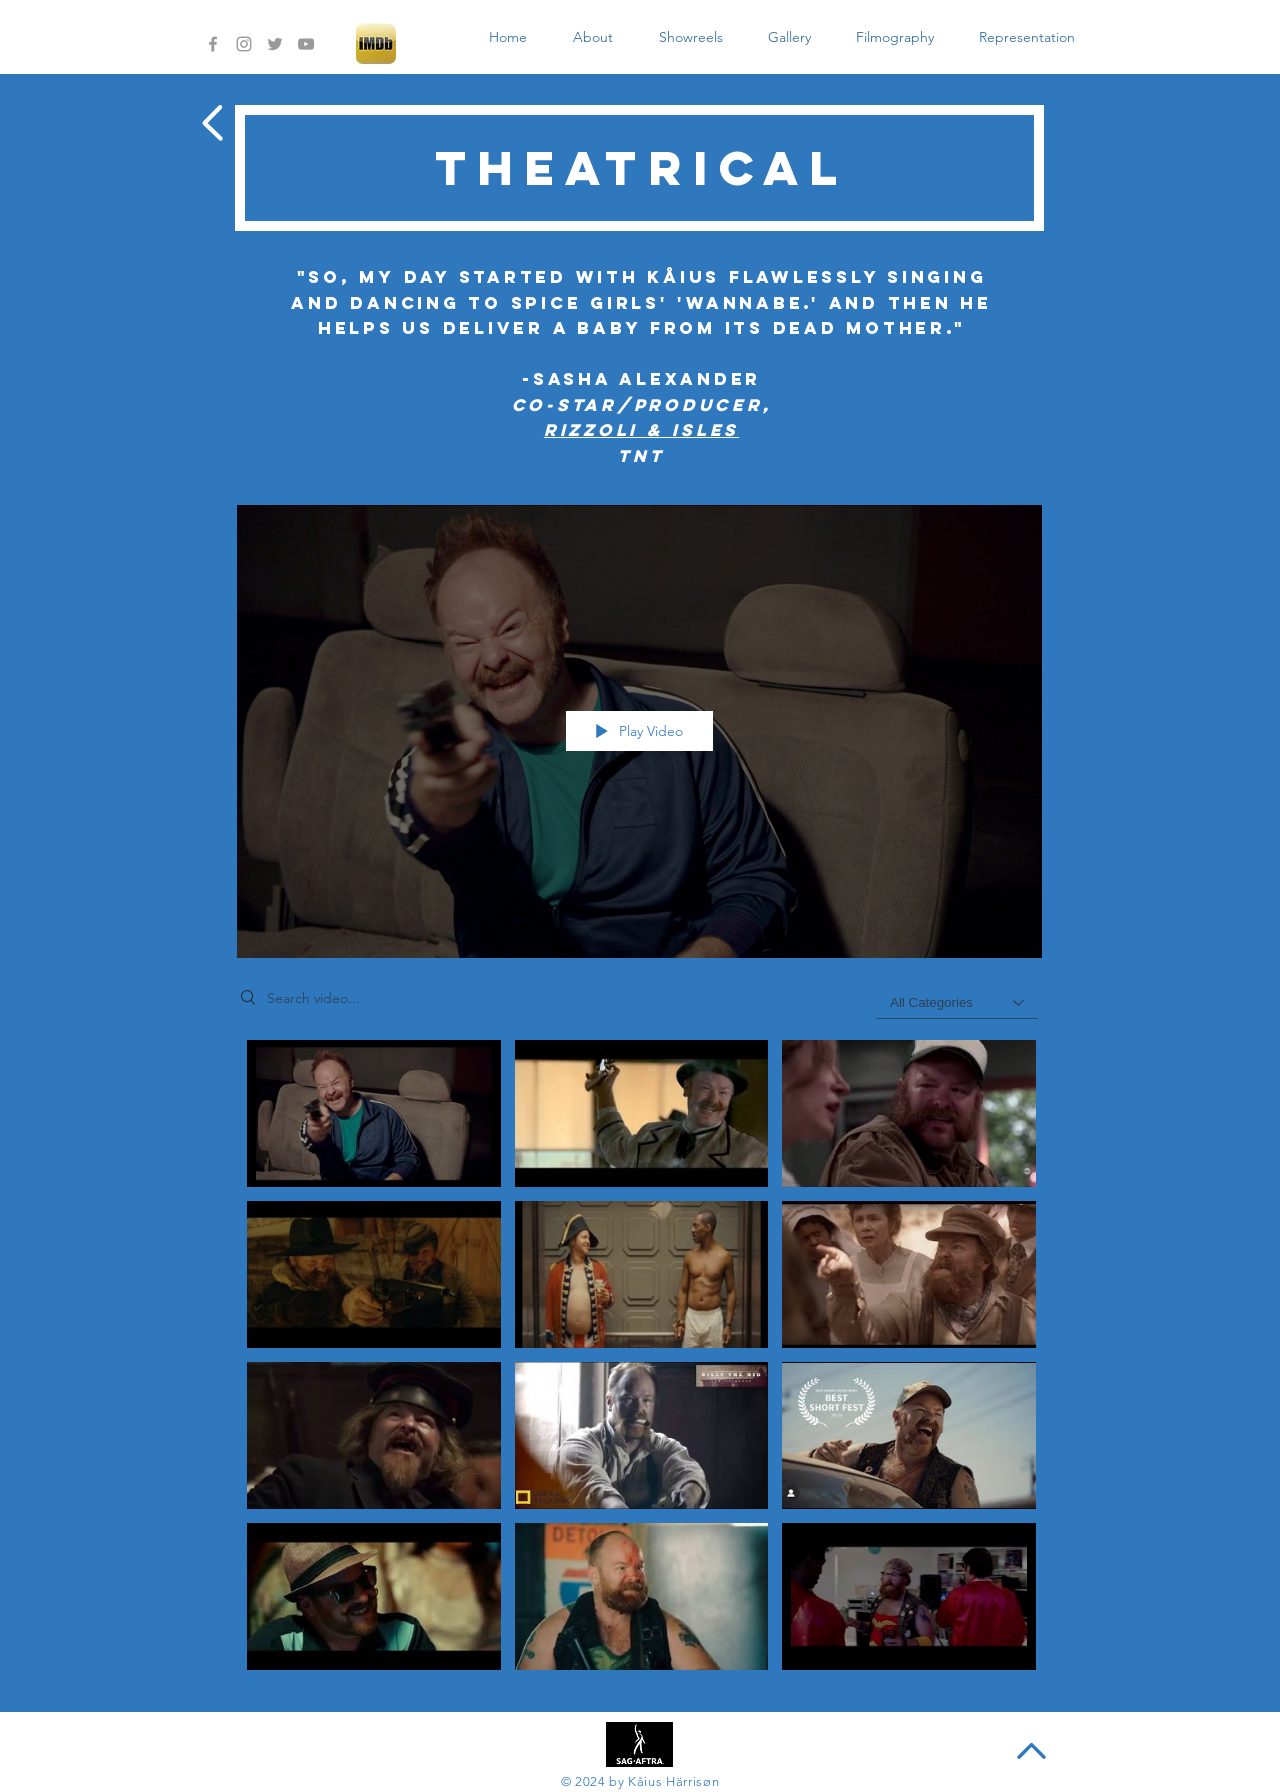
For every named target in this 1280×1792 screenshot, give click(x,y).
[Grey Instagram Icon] (244, 44)
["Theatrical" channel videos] (639, 1361)
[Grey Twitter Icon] (275, 44)
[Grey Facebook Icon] (213, 44)
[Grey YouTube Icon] (306, 44)
